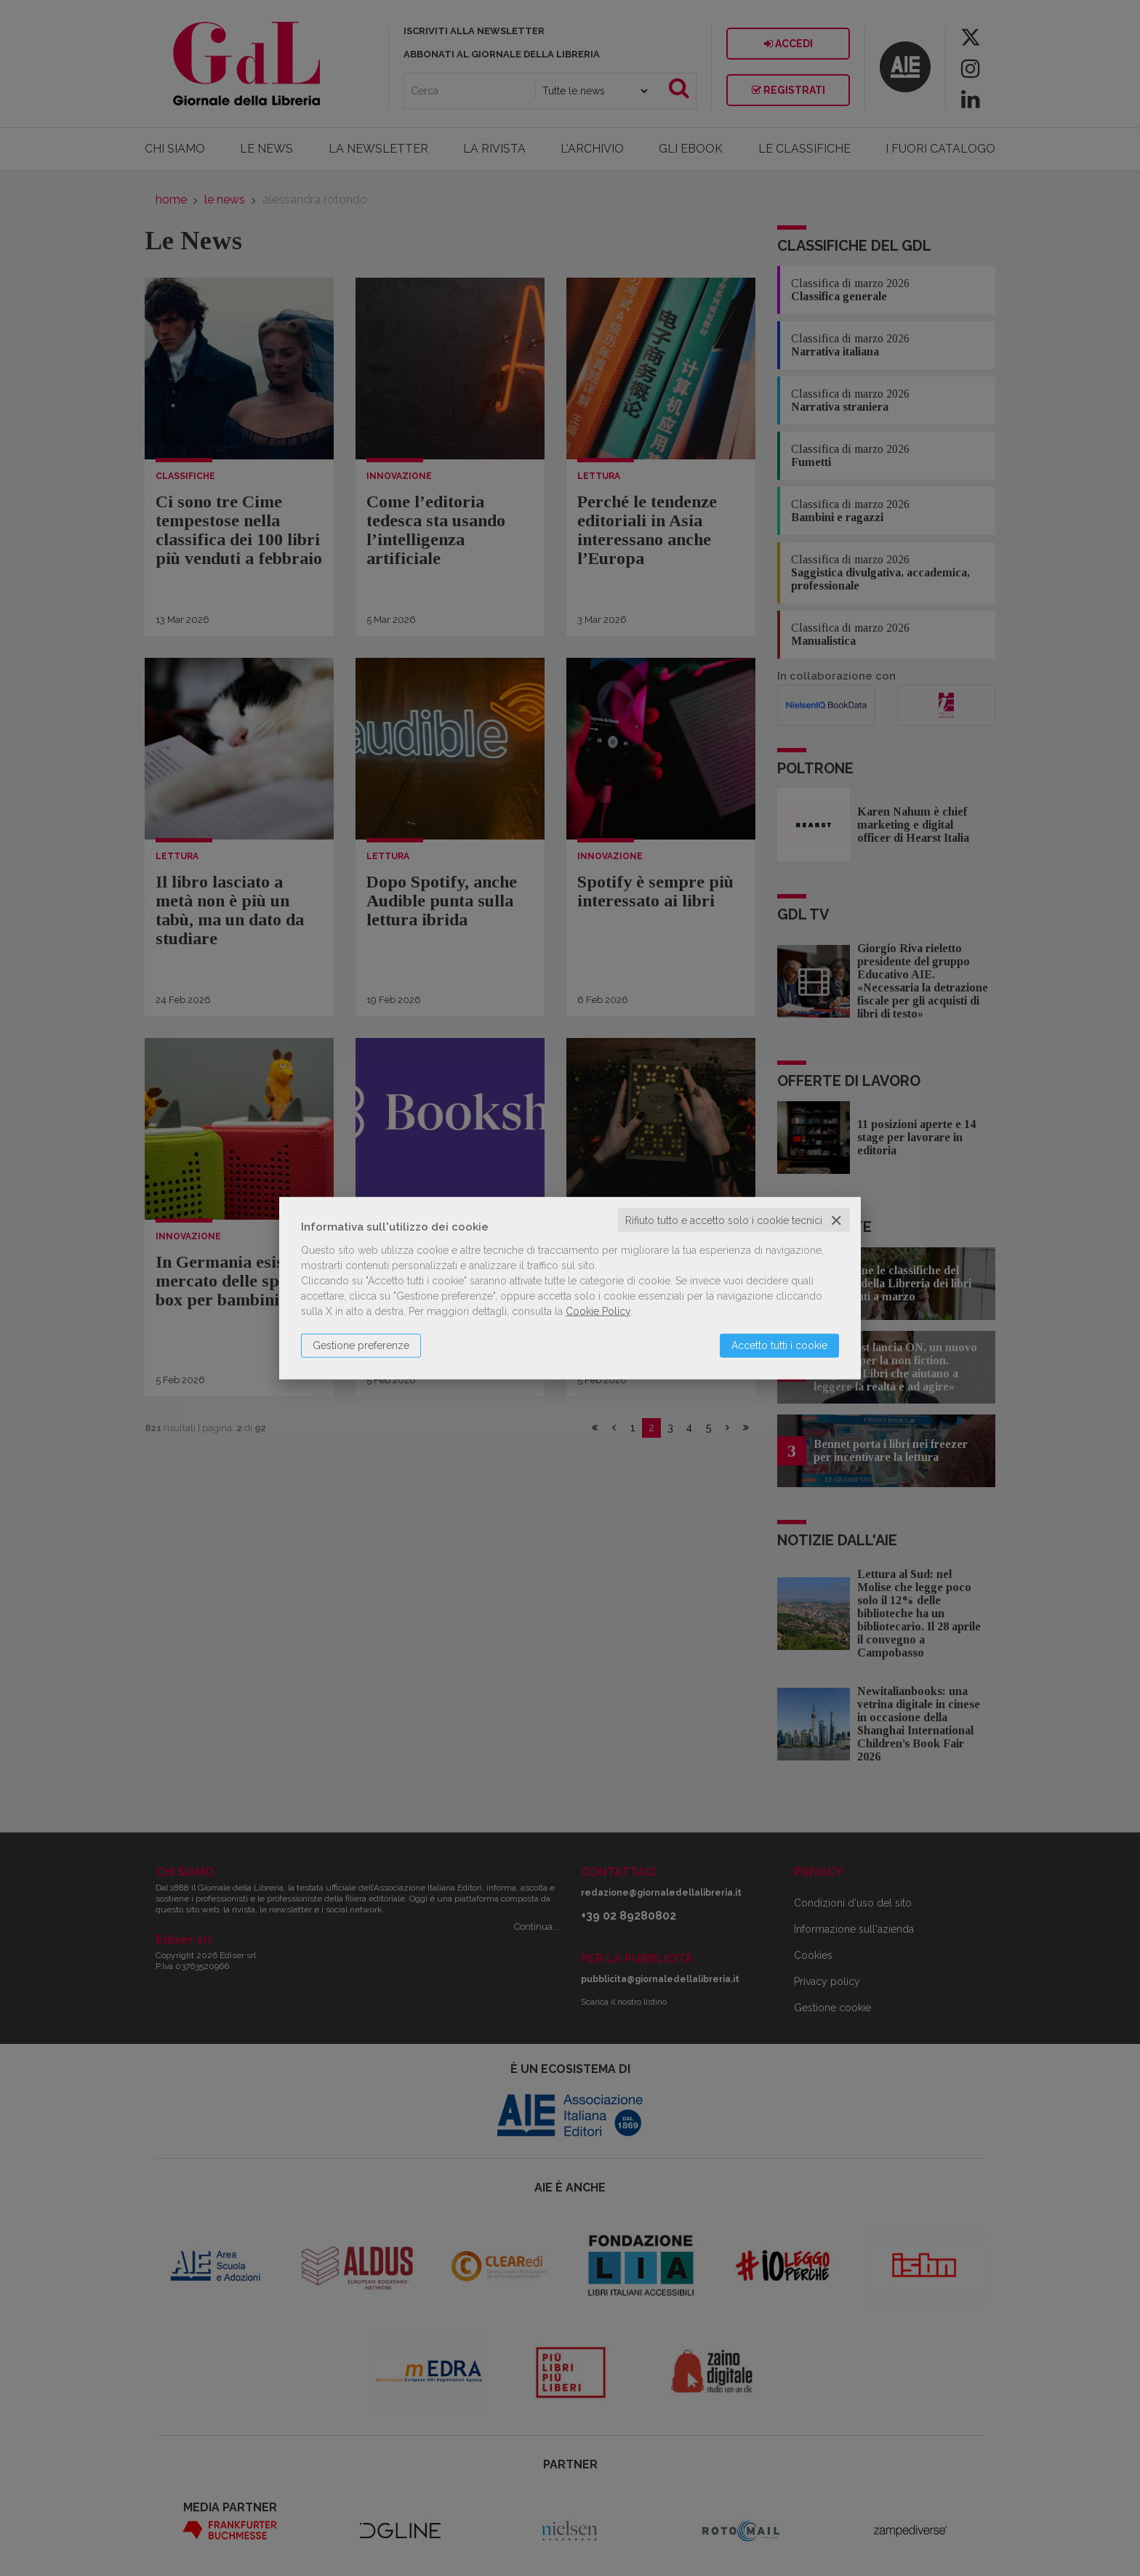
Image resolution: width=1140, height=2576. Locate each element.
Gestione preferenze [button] (361, 1345)
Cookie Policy (598, 1310)
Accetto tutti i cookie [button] (779, 1345)
